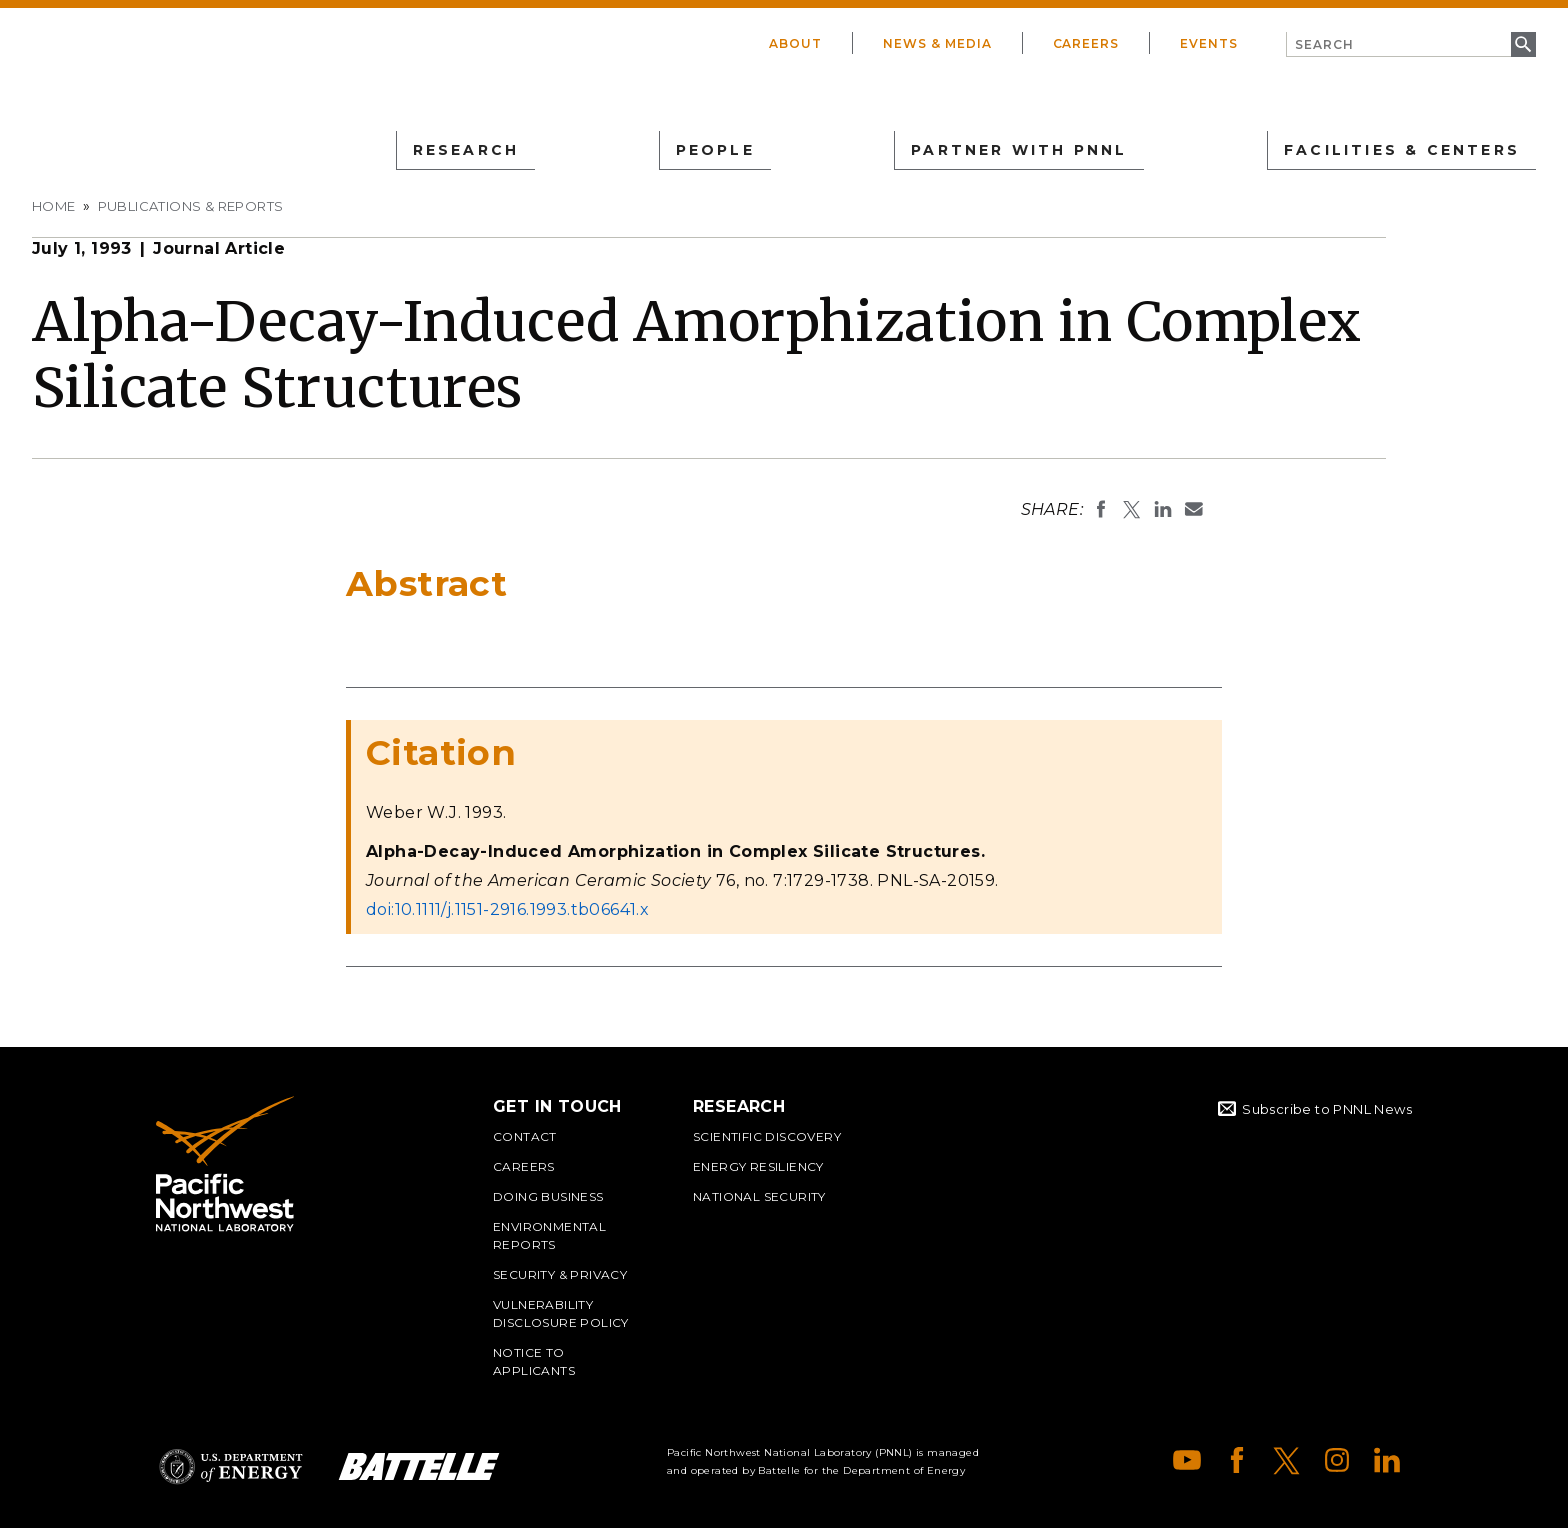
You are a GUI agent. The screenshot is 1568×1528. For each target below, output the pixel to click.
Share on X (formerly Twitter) (1132, 509)
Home (54, 206)
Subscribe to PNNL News (1327, 1109)
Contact (525, 1136)
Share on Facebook (1101, 509)
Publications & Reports (191, 206)
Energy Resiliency (758, 1166)
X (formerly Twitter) (1287, 1460)
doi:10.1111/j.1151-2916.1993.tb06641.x (507, 909)
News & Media (937, 43)
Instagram (1337, 1460)
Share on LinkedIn (1163, 509)
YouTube (1187, 1460)
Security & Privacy (560, 1274)
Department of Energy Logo (231, 1466)
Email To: (1194, 509)
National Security (759, 1196)
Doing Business (548, 1196)
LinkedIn (1387, 1460)
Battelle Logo (419, 1466)
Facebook (1237, 1460)
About (795, 43)
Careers (1086, 43)
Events (1209, 43)
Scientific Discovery (767, 1136)
